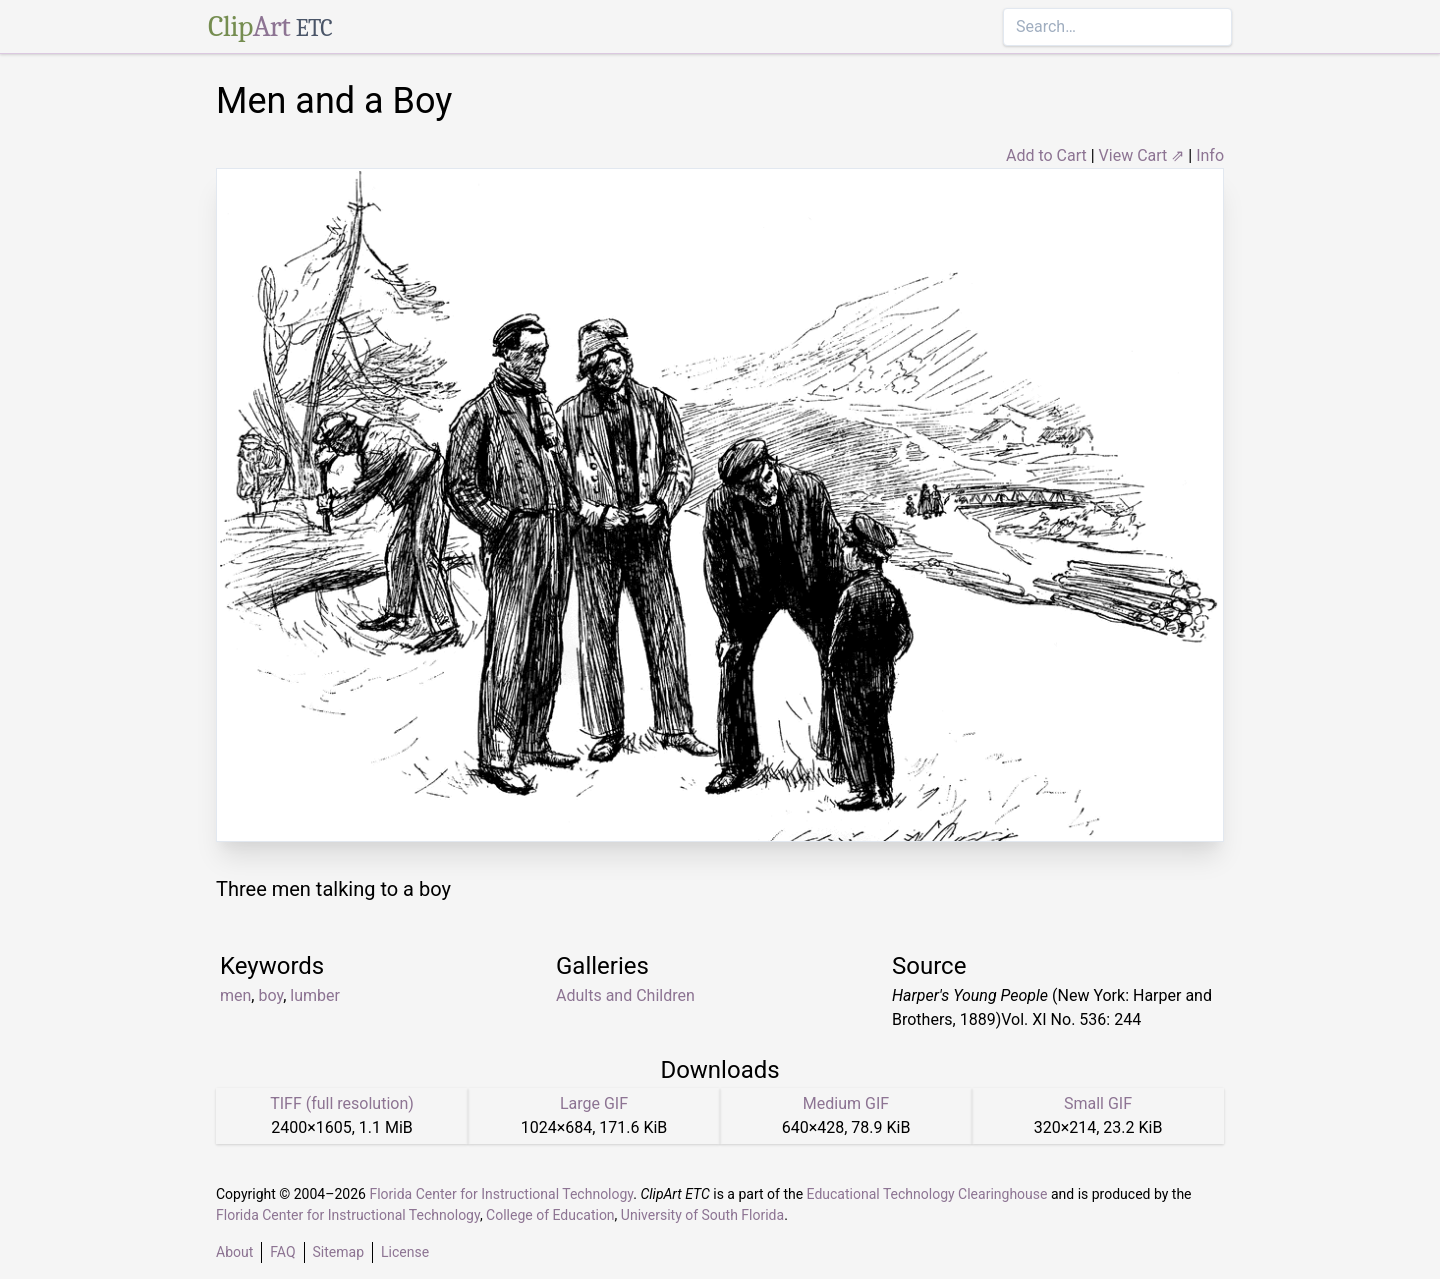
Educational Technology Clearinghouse (927, 1194)
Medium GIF (846, 1103)
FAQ (282, 1252)
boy (270, 995)
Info (1210, 155)
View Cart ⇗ (1142, 155)
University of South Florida (702, 1215)
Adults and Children (625, 995)
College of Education (550, 1215)
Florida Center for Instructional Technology (501, 1194)
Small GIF (1098, 1103)
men (235, 995)
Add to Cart (1046, 155)
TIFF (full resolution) (342, 1103)
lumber (315, 995)
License (405, 1252)
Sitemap (338, 1252)
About (234, 1252)
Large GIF (594, 1103)
